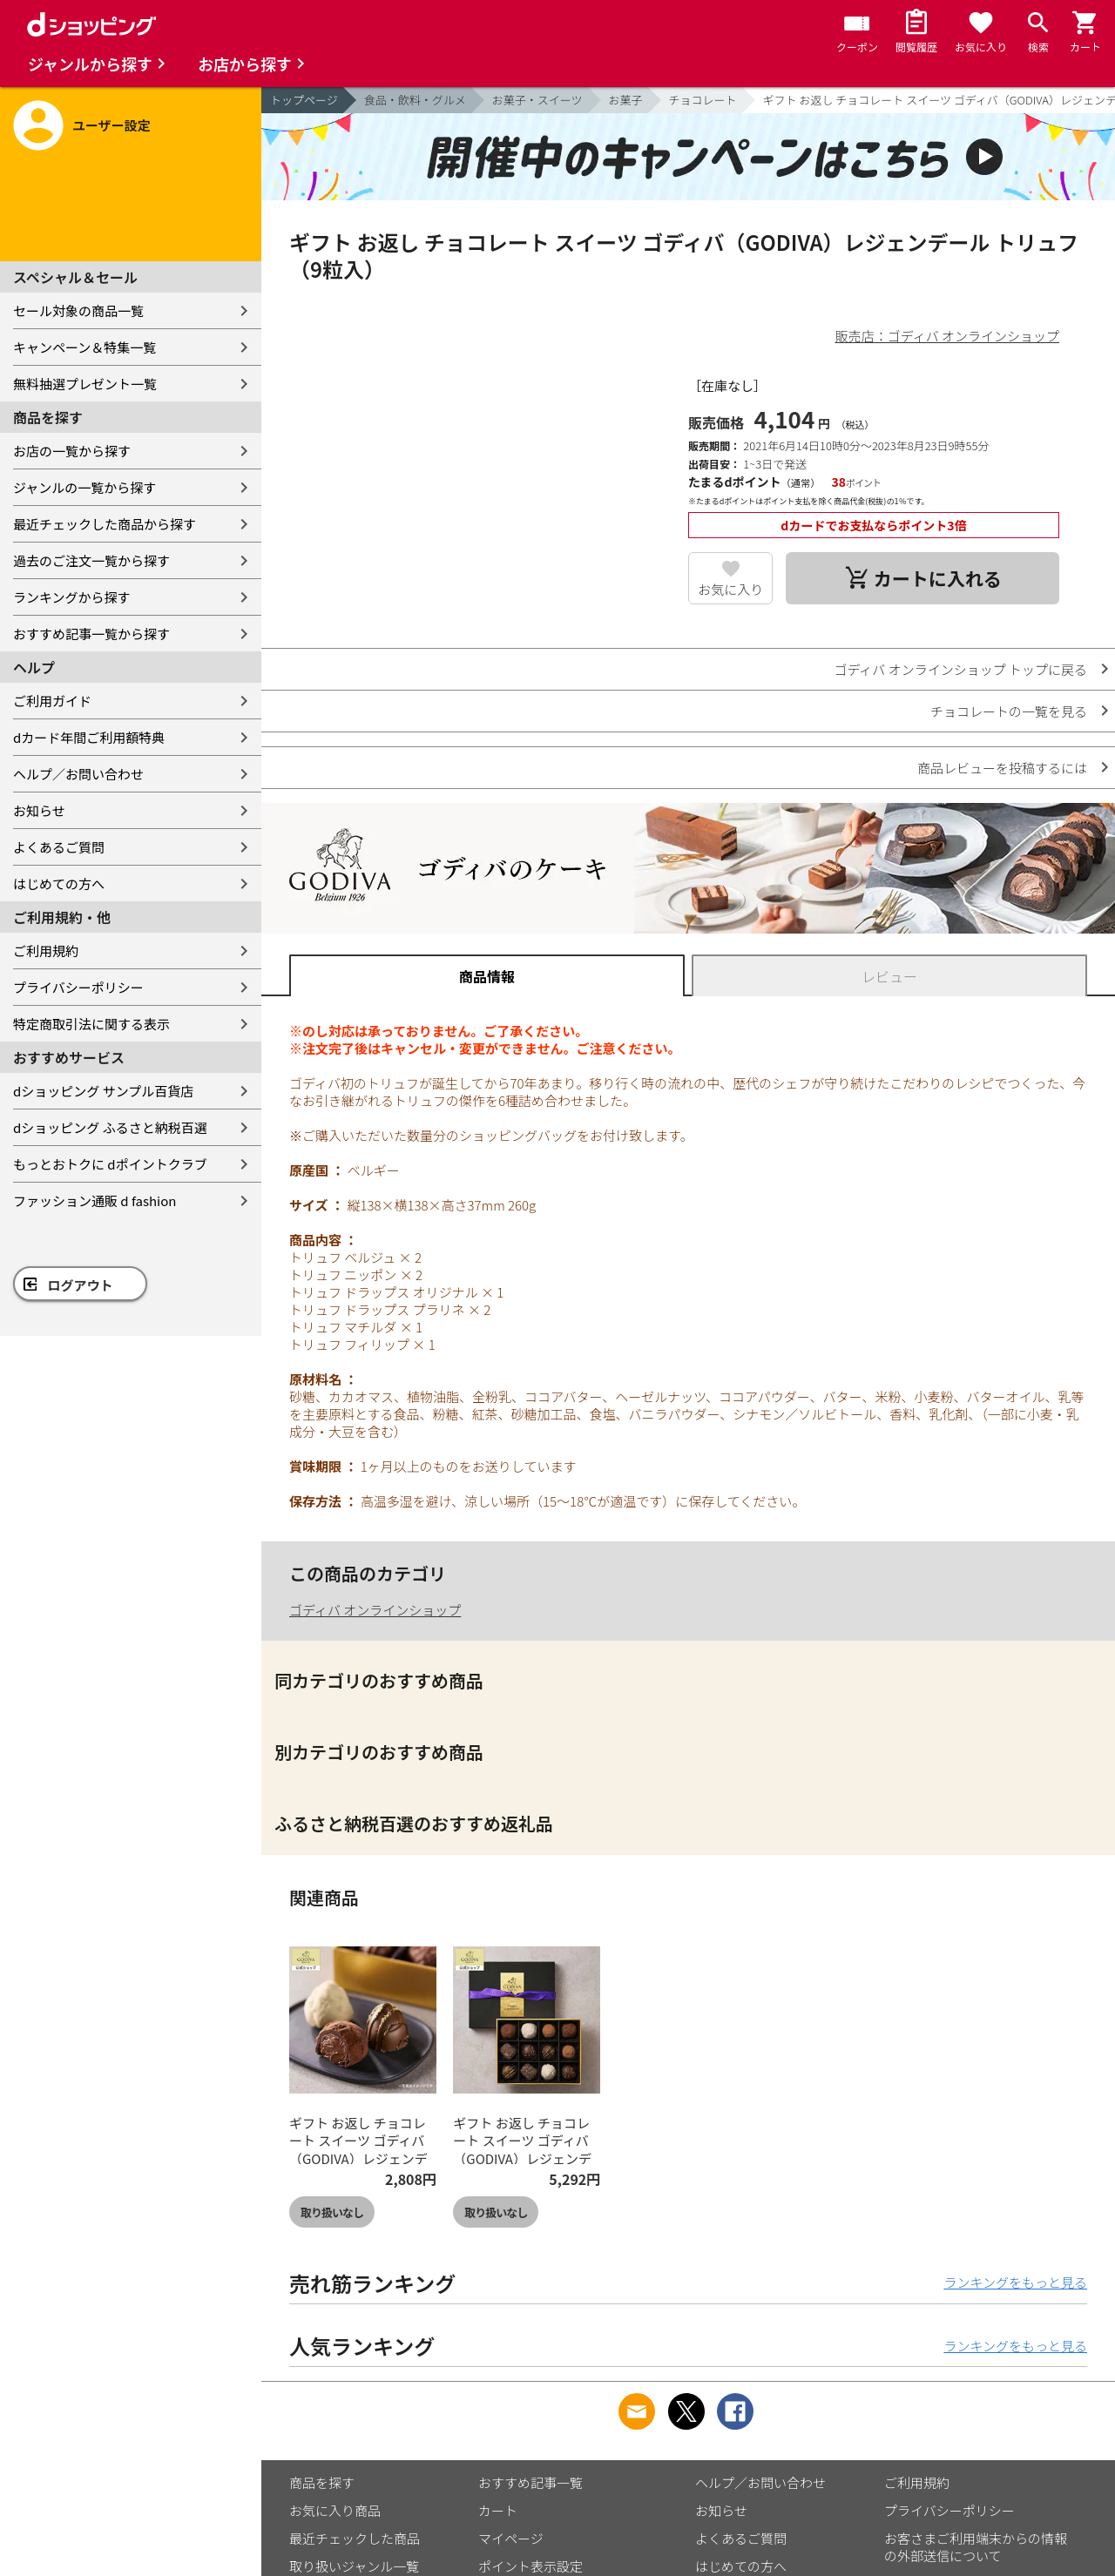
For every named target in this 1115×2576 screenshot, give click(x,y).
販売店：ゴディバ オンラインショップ (947, 336)
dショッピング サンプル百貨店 (103, 1091)
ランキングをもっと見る (1015, 2282)
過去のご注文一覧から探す (91, 560)
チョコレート (703, 99)
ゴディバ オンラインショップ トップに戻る (960, 669)
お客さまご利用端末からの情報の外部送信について (975, 2547)
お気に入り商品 (335, 2510)
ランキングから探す (72, 597)
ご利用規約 (45, 950)
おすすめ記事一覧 (530, 2482)
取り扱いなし (332, 2212)
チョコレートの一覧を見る (1008, 711)
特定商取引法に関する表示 (91, 1024)
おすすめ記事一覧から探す (91, 633)
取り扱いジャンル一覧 (354, 2566)
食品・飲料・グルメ (415, 99)
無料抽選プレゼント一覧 (85, 383)
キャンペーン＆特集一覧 (84, 347)
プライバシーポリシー (78, 987)
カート (497, 2510)
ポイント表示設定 (530, 2566)
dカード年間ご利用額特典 (89, 737)
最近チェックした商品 (354, 2538)
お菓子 (626, 99)
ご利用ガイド (52, 700)
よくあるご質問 (59, 847)
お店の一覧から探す (72, 451)
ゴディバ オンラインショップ (375, 1610)
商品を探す (322, 2482)
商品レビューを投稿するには (1002, 767)
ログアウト (80, 1285)
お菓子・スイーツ (537, 99)
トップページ (304, 99)
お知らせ (39, 810)
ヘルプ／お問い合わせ (78, 774)
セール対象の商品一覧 (78, 310)
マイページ (511, 2538)
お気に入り (730, 589)
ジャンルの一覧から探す (84, 487)
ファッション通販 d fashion (94, 1200)
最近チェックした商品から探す (104, 524)
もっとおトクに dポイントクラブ (110, 1164)
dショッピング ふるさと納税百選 (110, 1127)
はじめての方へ (59, 883)
